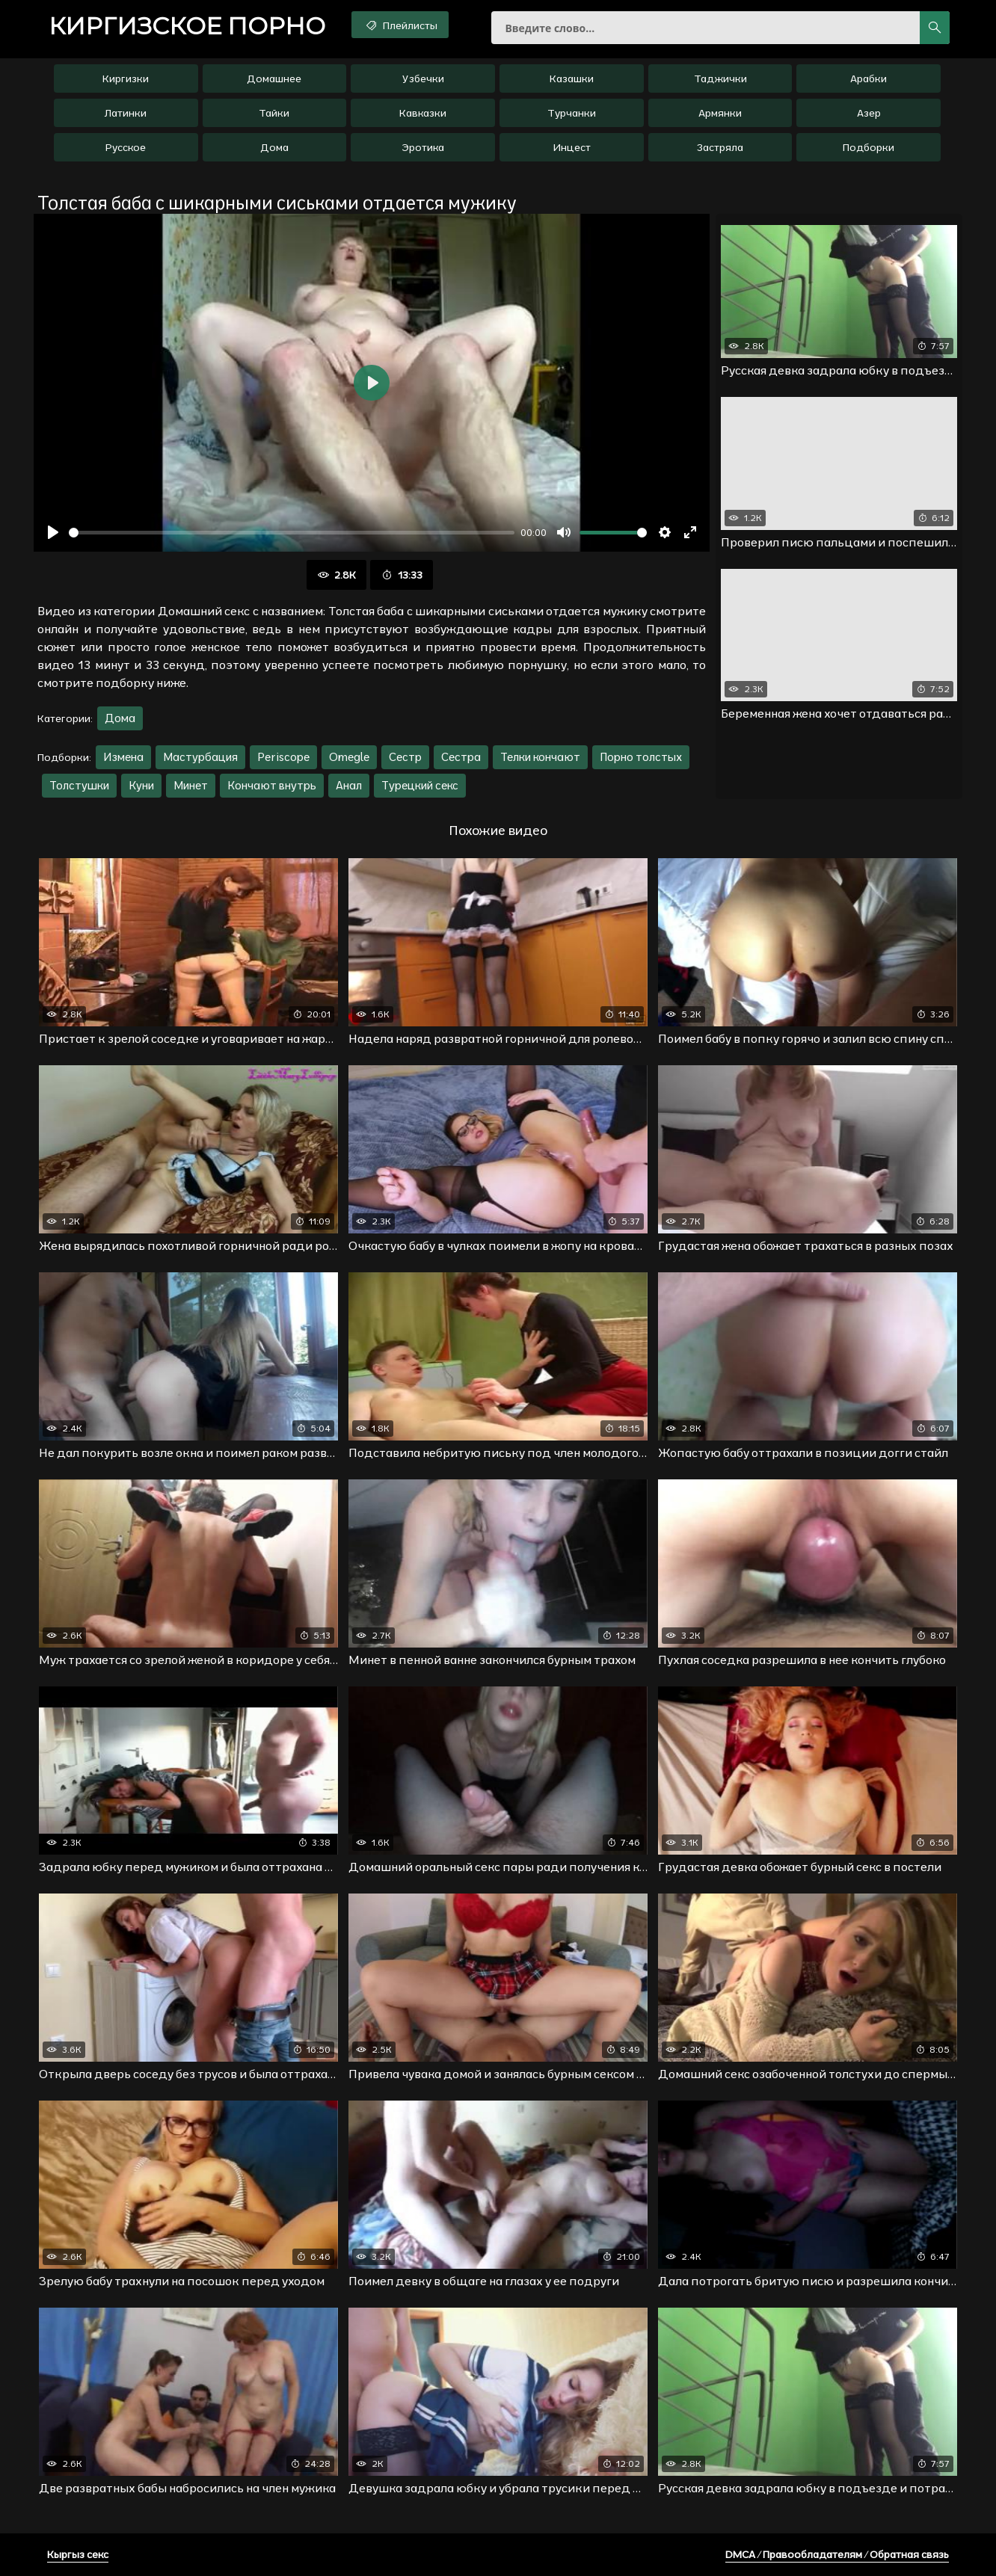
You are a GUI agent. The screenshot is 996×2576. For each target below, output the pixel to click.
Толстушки (79, 785)
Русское (125, 147)
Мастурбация (200, 757)
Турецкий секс (419, 785)
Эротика (423, 147)
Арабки (868, 78)
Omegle (349, 757)
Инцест (572, 147)
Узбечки (423, 78)
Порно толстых (641, 757)
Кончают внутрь (271, 785)
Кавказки (422, 113)
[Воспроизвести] (53, 532)
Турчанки (571, 113)
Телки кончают (540, 757)
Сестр (405, 757)
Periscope (283, 757)
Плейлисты (400, 24)
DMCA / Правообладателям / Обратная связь (837, 2554)
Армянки (720, 113)
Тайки (274, 113)
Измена (123, 757)
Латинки (126, 113)
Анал (349, 785)
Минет (190, 785)
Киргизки (125, 78)
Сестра (461, 757)
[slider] (291, 533)
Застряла (720, 147)
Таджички (720, 78)
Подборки (868, 147)
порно (187, 26)
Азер (869, 113)
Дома (274, 147)
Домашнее (274, 78)
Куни (141, 785)
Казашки (572, 78)
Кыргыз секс (77, 2554)
